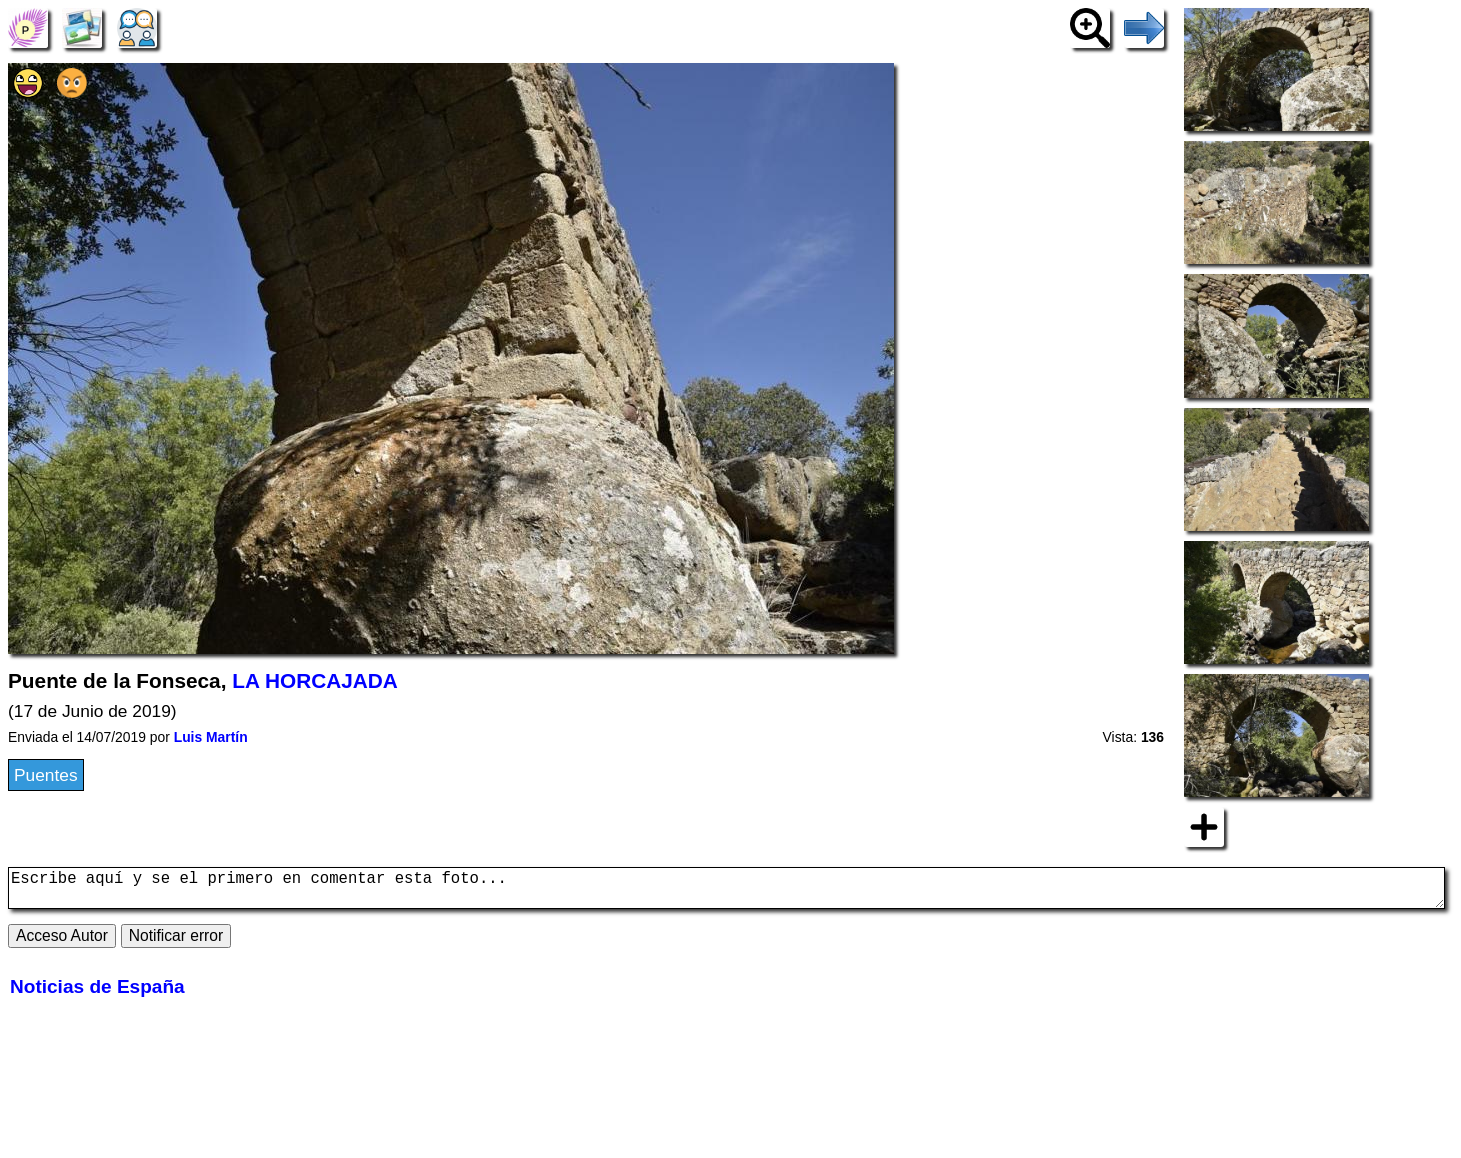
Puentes (46, 775)
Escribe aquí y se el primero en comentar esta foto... (726, 892)
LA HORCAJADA (315, 680)
